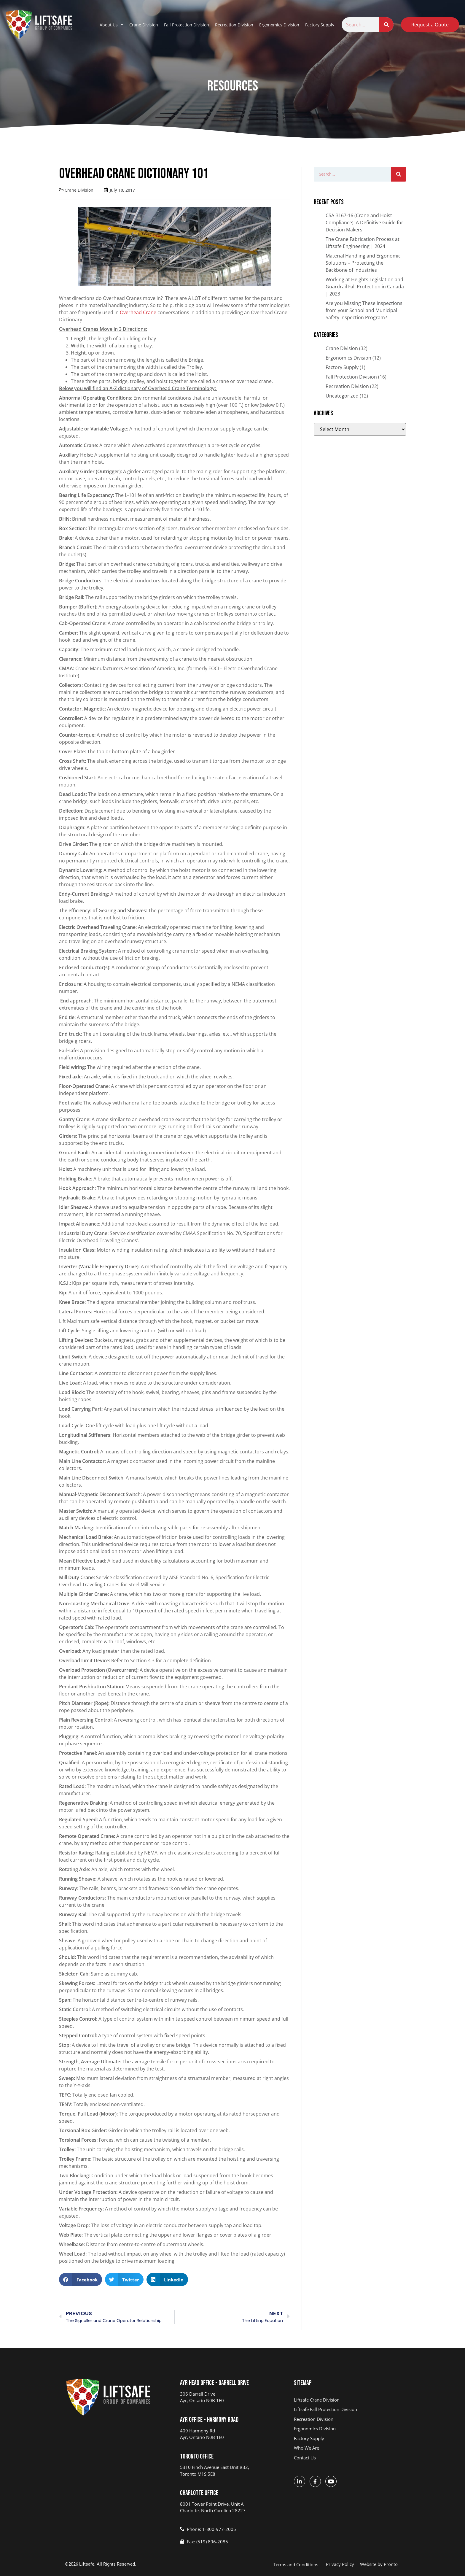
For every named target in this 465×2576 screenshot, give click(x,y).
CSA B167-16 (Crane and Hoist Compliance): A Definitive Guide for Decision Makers (364, 222)
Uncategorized (342, 395)
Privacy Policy (340, 2564)
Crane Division (143, 25)
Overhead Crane (138, 312)
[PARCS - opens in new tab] (346, 2419)
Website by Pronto (379, 2564)
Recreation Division (234, 25)
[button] (80, 2279)
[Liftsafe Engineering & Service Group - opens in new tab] (346, 2400)
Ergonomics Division (279, 25)
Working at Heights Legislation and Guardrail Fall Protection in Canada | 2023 (365, 286)
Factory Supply (319, 25)
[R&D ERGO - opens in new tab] (346, 2428)
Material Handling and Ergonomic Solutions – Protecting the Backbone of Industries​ (363, 262)
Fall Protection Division (186, 25)
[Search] (386, 24)
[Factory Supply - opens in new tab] (346, 2438)
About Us (111, 25)
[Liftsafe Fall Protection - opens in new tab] (346, 2409)
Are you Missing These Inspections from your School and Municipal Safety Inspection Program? (364, 310)
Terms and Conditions (295, 2564)
